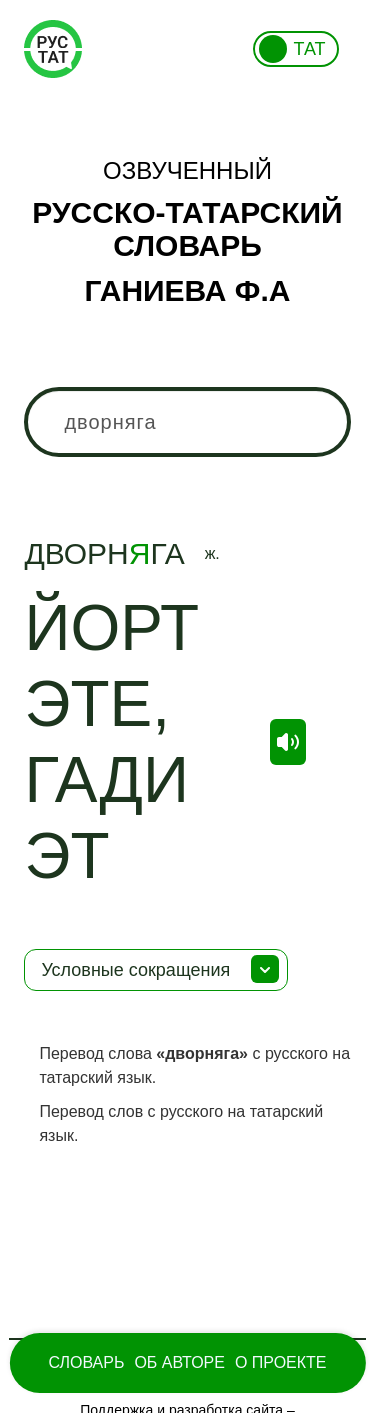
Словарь (86, 1362)
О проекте (281, 1362)
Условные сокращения (135, 970)
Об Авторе (179, 1362)
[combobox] (187, 422)
